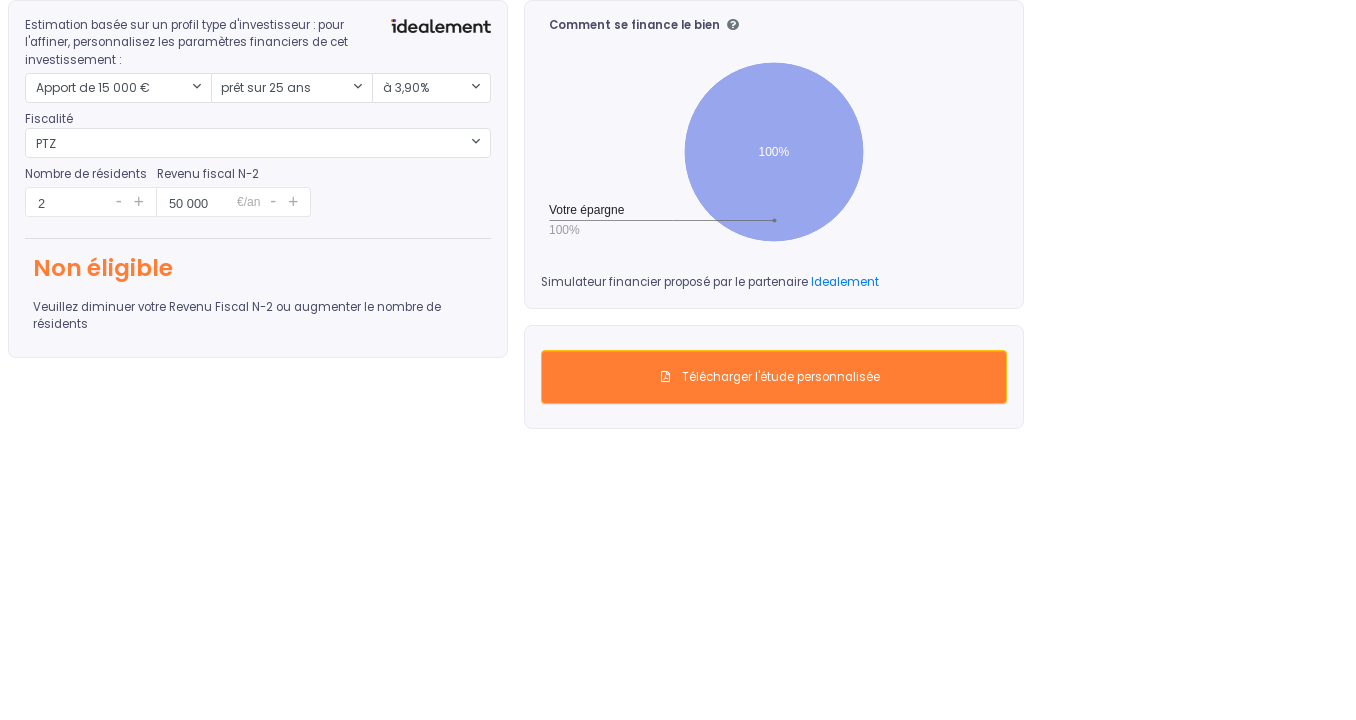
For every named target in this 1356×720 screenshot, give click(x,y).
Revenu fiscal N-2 (208, 174)
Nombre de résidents (86, 174)
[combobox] (118, 88)
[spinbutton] (66, 203)
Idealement (845, 282)
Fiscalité (49, 119)
